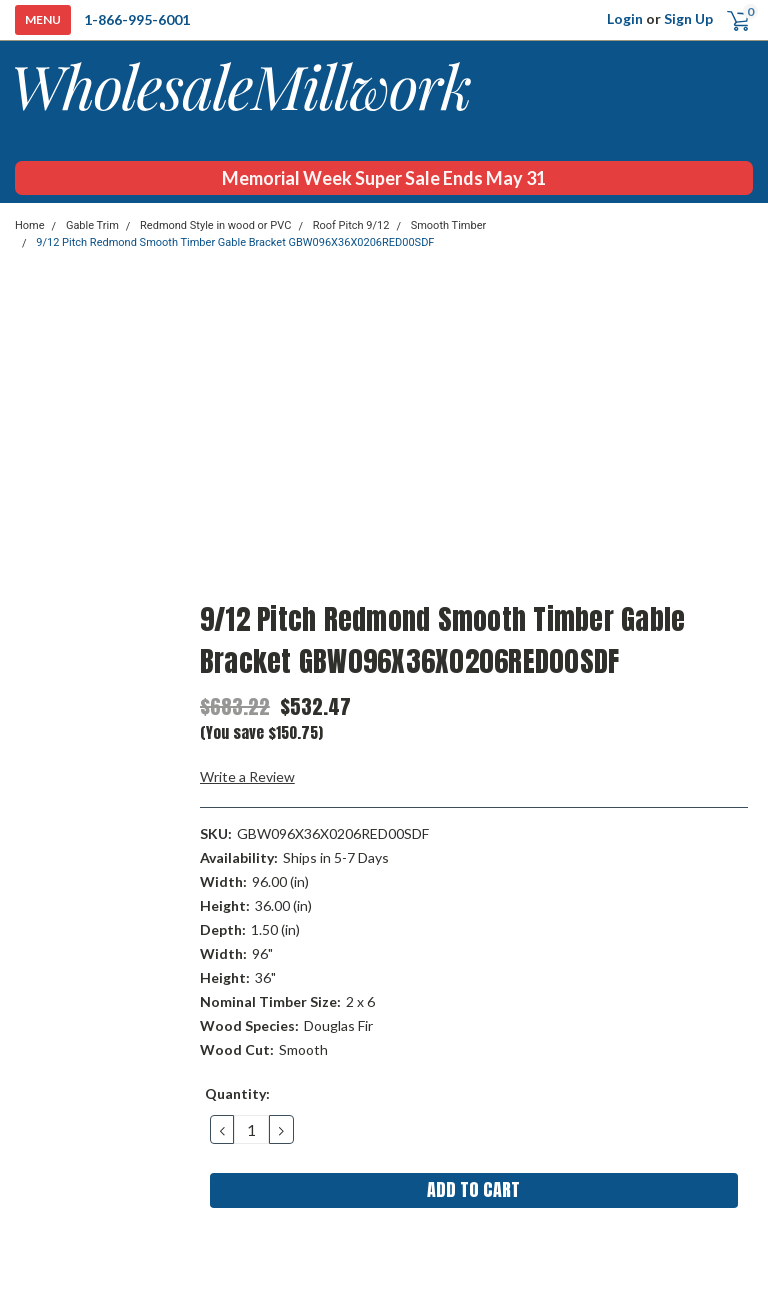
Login (625, 18)
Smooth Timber (449, 225)
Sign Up (688, 18)
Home (30, 225)
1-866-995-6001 (137, 19)
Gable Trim (92, 225)
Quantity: (237, 1093)
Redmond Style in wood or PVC (215, 225)
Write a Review (247, 776)
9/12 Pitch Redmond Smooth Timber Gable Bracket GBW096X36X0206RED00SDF (235, 242)
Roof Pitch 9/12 (351, 225)
